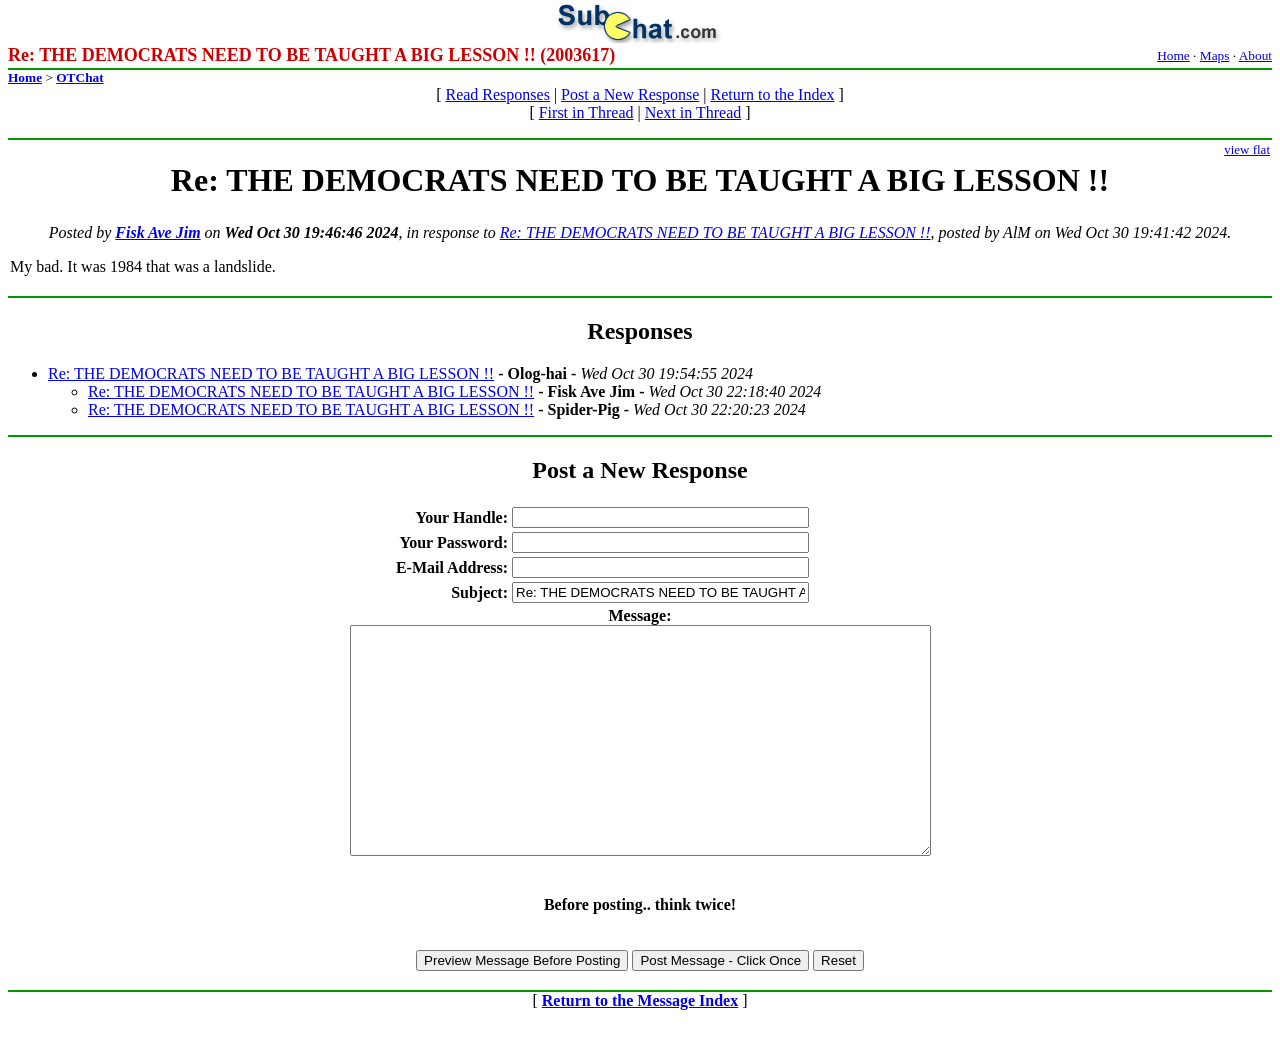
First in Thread (586, 112)
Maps (1215, 55)
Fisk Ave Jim (157, 232)
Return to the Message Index (640, 1045)
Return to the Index (773, 94)
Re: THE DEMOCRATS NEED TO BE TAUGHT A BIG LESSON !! (715, 232)
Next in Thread (693, 112)
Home (1173, 55)
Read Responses (497, 94)
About (1255, 55)
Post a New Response (630, 94)
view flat (1247, 149)
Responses (639, 331)
